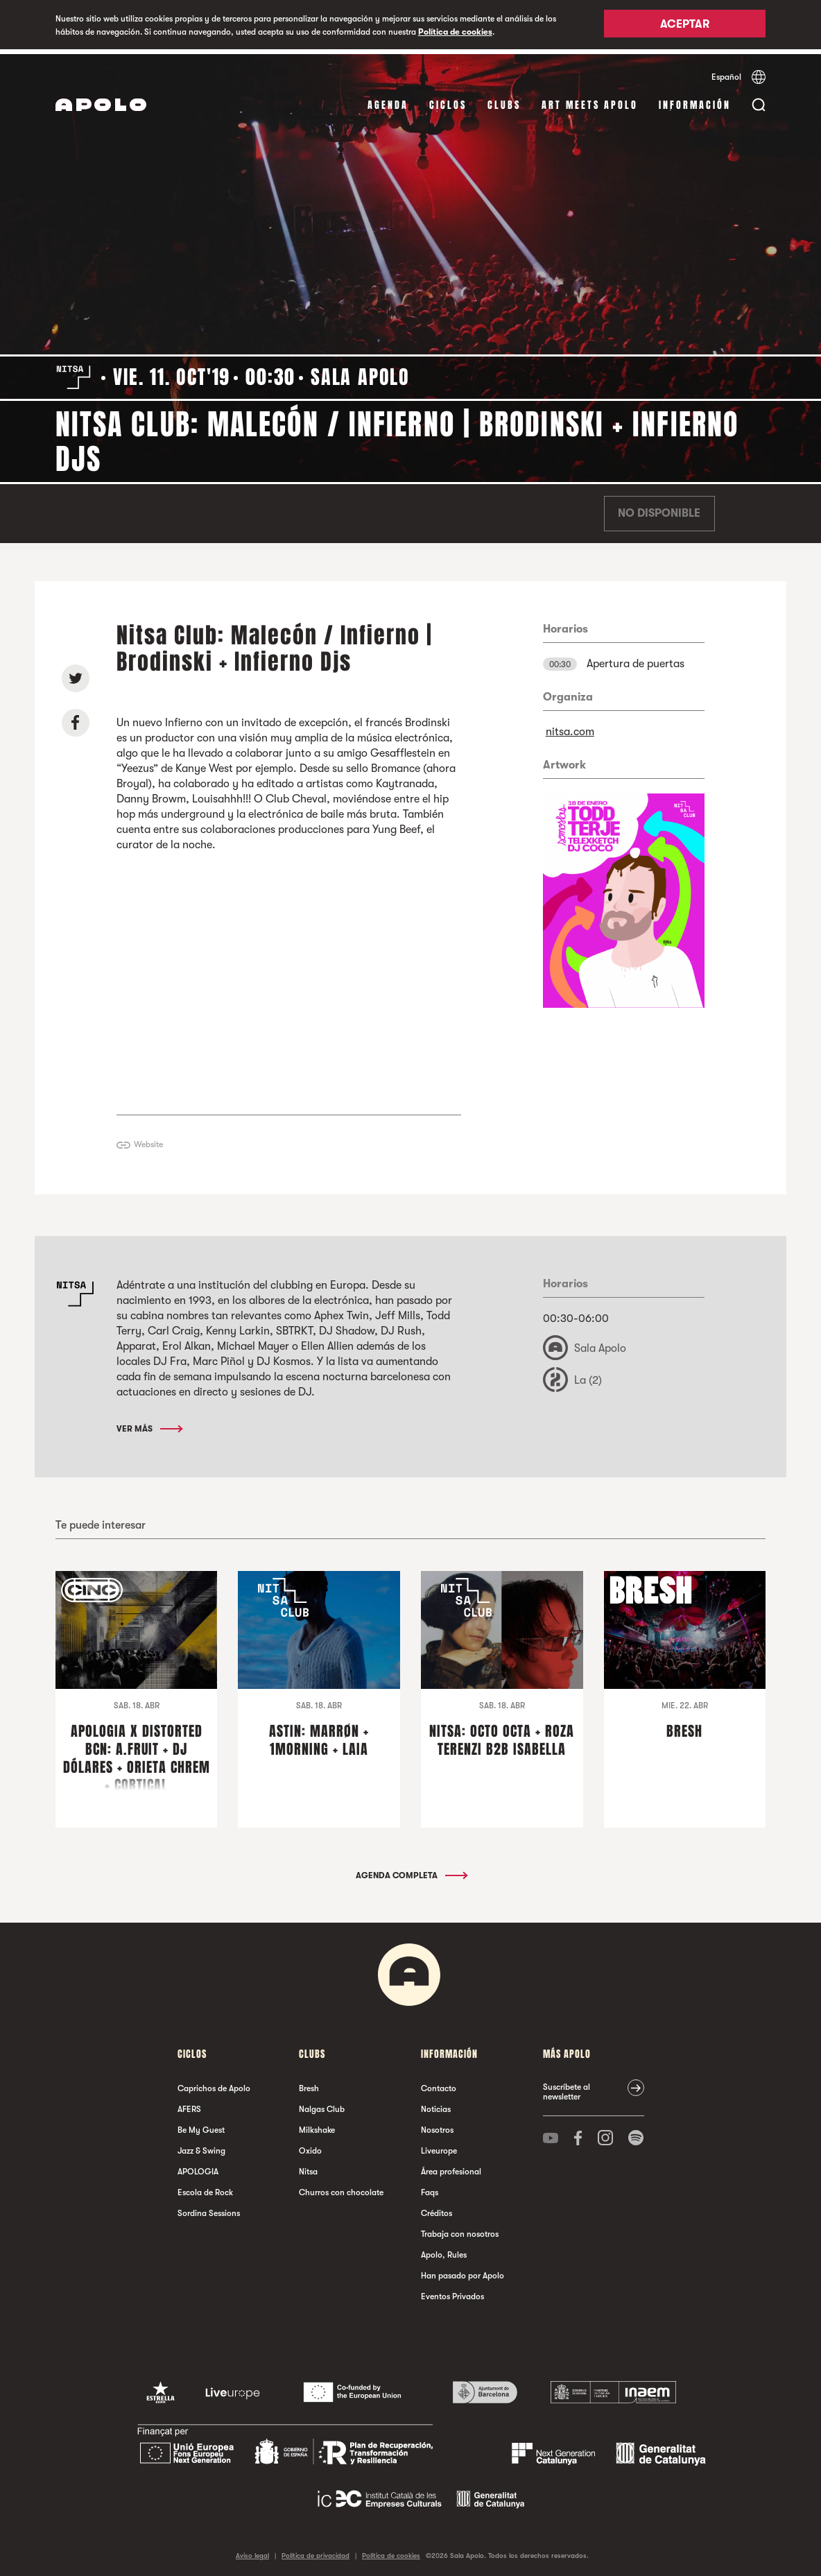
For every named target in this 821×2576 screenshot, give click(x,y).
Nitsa (308, 2167)
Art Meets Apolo (590, 100)
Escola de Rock (205, 2188)
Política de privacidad (315, 2551)
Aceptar (684, 25)
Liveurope (439, 2147)
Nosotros (437, 2126)
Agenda (388, 100)
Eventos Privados (452, 2292)
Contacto (438, 2084)
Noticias (436, 2105)
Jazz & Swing (201, 2147)
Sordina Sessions (209, 2209)
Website (148, 1139)
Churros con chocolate (341, 2188)
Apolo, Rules (444, 2251)
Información (695, 100)
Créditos (436, 2209)
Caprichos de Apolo (214, 2084)
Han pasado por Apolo (462, 2271)
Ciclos (448, 100)
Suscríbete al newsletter (566, 2087)
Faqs (429, 2188)
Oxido (310, 2147)
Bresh (309, 2084)
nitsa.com (570, 727)
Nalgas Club (322, 2105)
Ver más (148, 1424)
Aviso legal (252, 2551)
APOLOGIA (198, 2167)
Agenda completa (411, 1871)
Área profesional (451, 2167)
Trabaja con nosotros (460, 2230)
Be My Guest (201, 2126)
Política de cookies (455, 32)
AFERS (189, 2105)
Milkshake (317, 2126)
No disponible (659, 509)
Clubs (504, 100)
